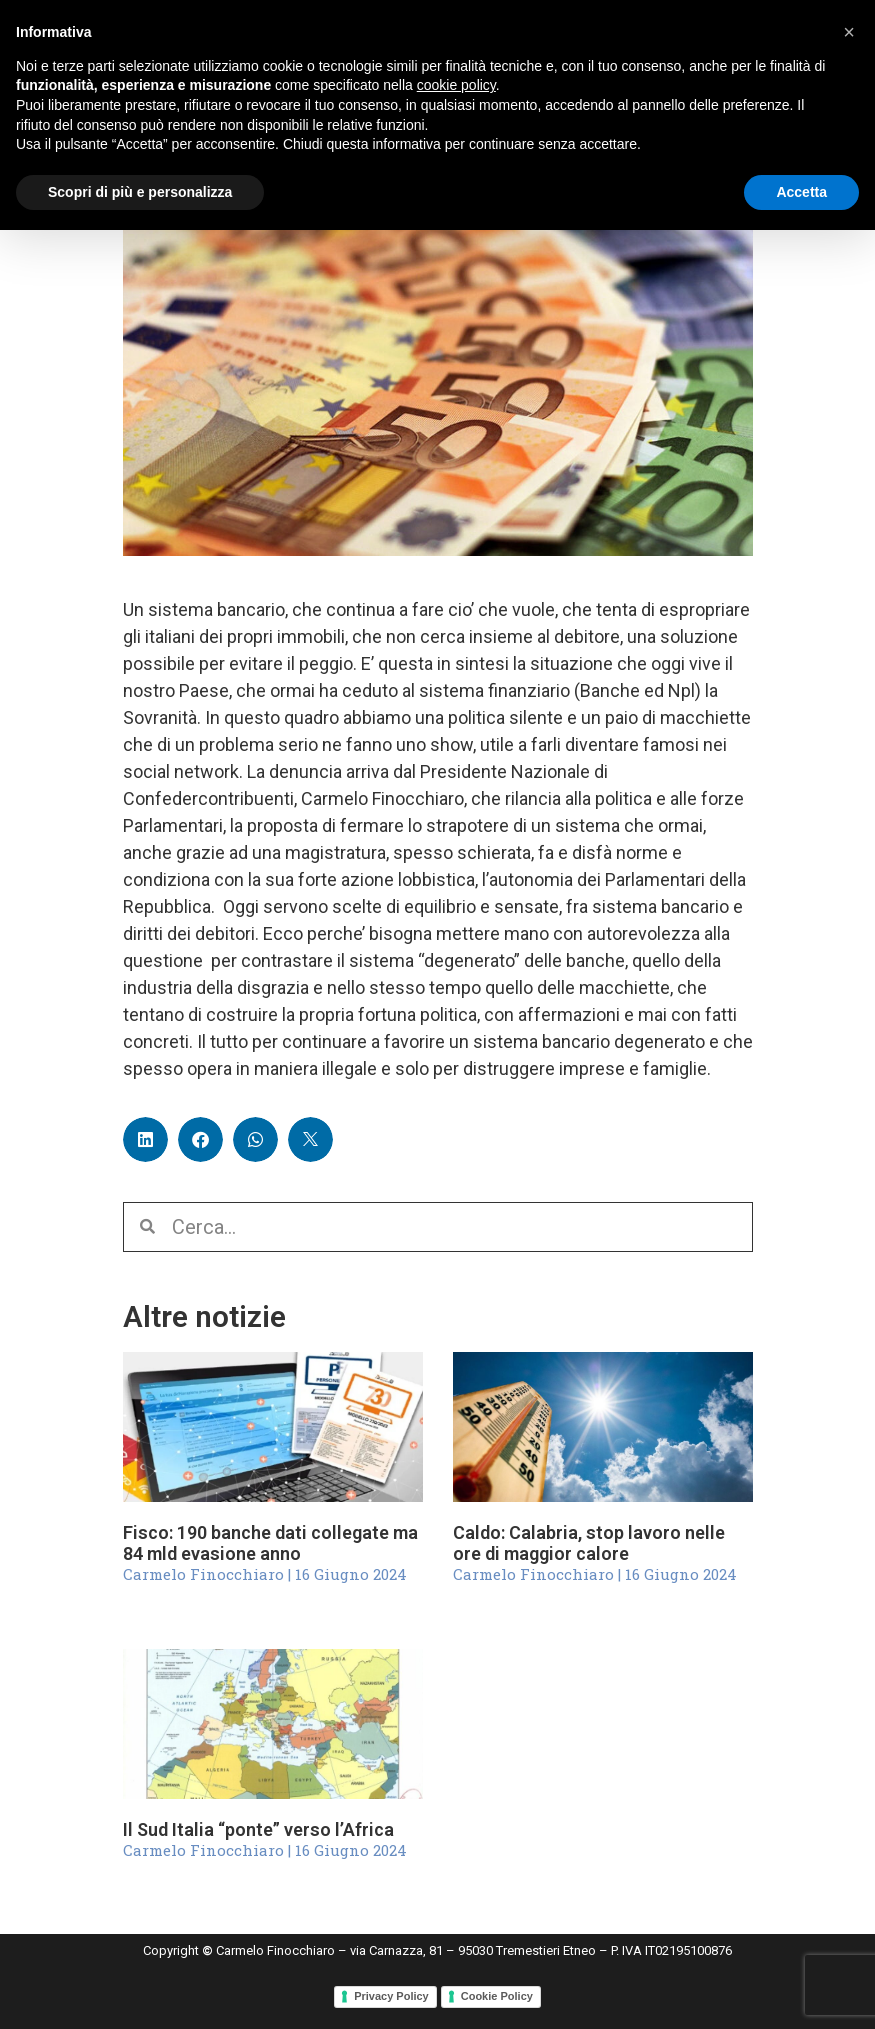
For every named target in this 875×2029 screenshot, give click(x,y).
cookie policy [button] (456, 85)
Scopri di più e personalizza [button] (140, 192)
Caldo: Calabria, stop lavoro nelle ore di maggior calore (589, 1543)
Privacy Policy (391, 1996)
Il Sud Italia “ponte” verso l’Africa (258, 1829)
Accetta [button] (801, 192)
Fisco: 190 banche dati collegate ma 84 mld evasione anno (270, 1543)
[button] (145, 1139)
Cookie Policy (497, 1996)
